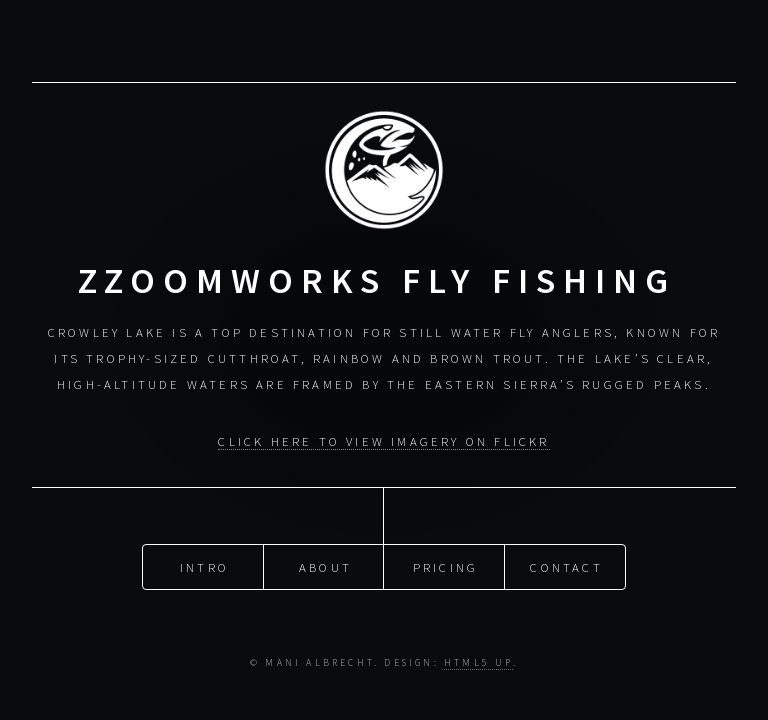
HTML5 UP (478, 663)
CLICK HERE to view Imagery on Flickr (383, 441)
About (325, 567)
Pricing (445, 567)
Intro (204, 567)
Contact (566, 567)
